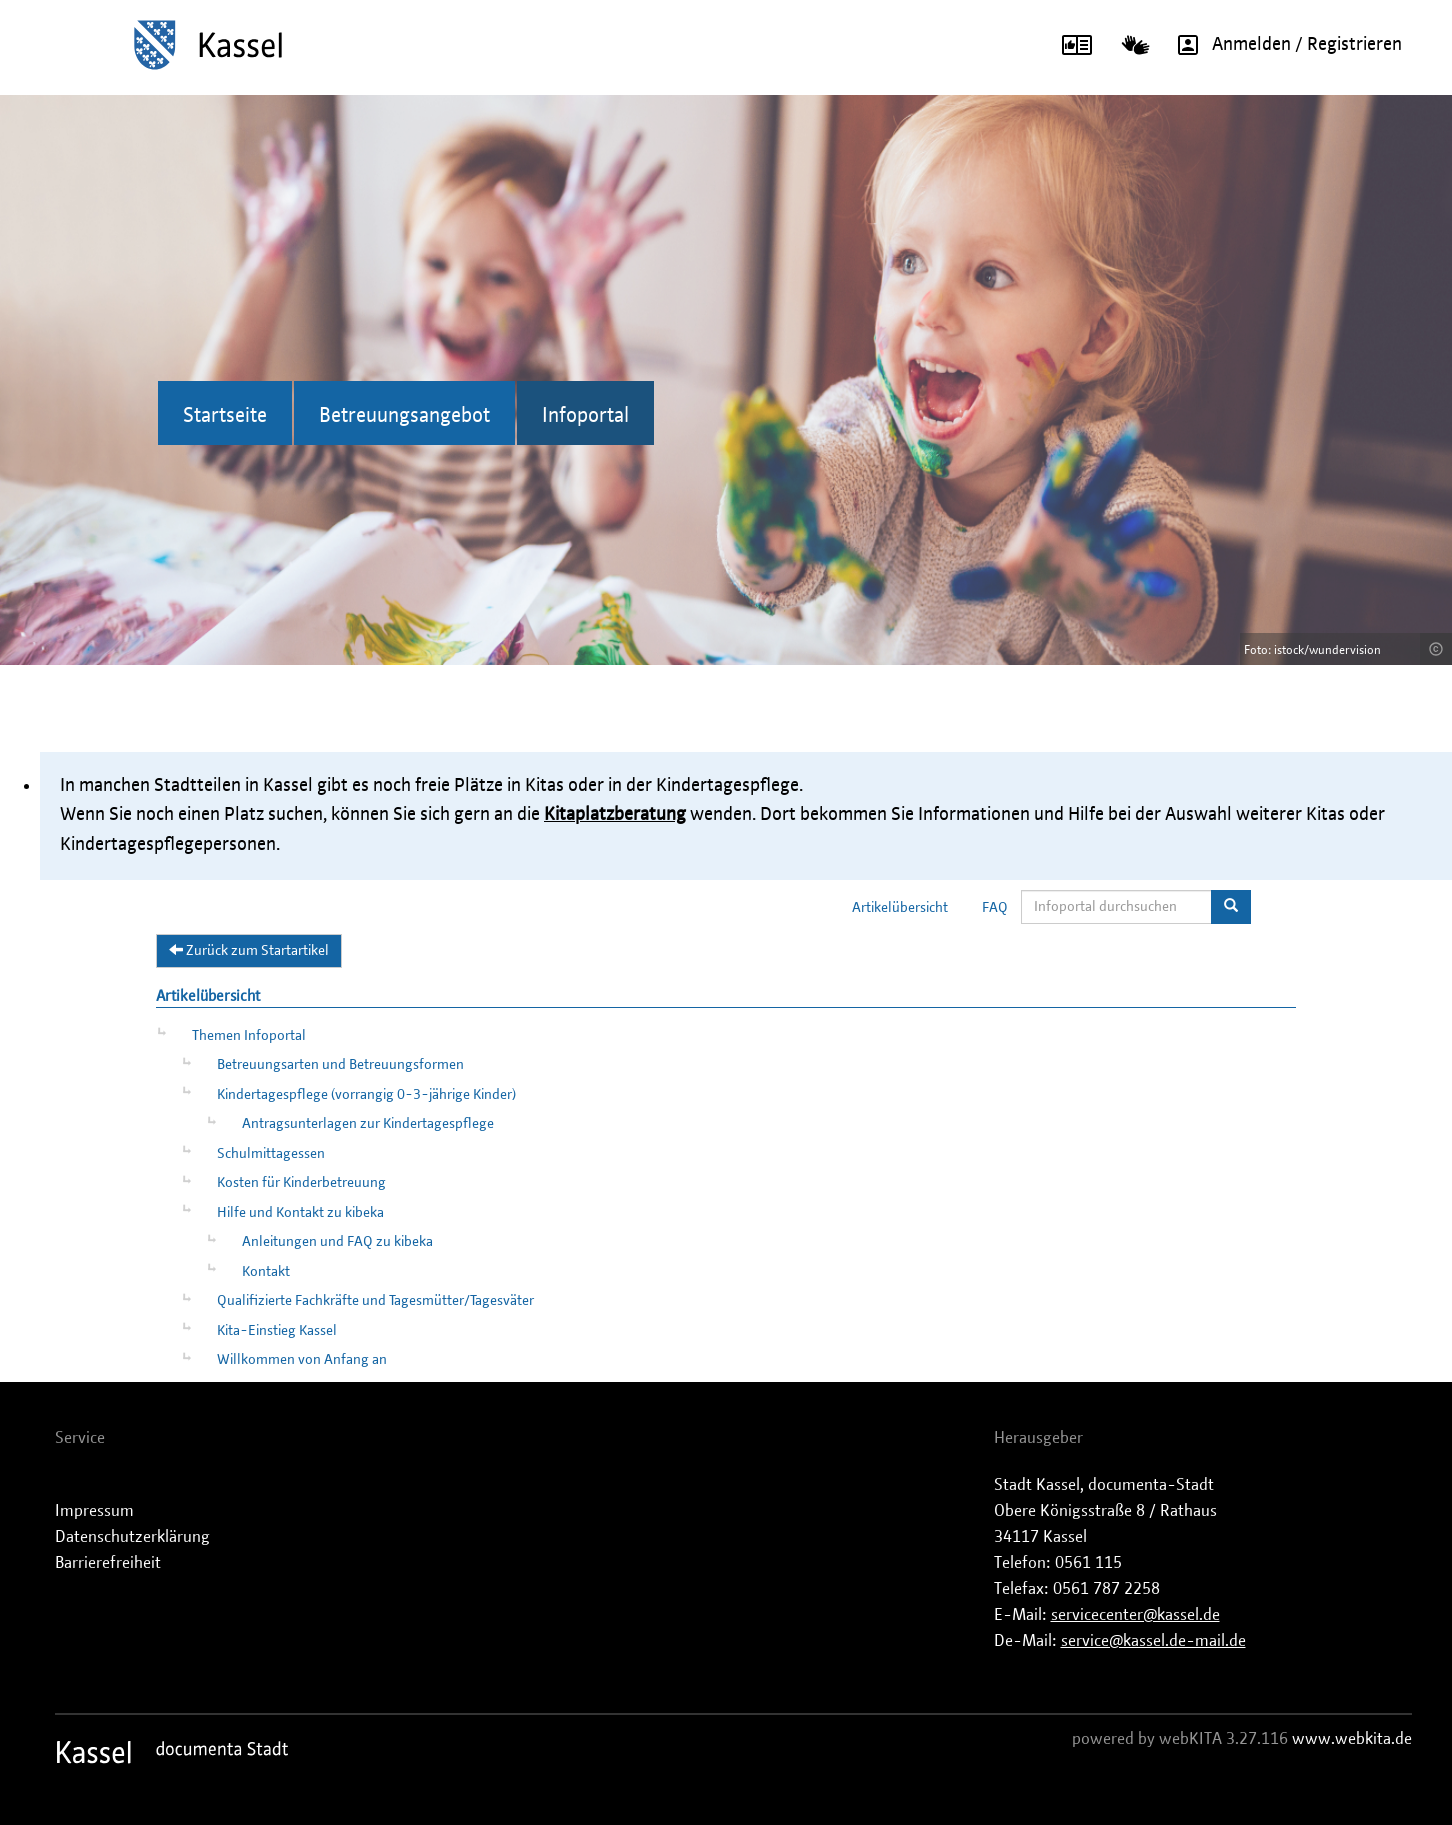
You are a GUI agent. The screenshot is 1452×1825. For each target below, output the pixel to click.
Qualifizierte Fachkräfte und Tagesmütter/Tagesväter (375, 1301)
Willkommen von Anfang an (302, 1360)
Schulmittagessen (271, 1154)
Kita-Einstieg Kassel (277, 1331)
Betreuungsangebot (404, 416)
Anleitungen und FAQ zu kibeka (337, 1242)
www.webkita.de (1352, 1739)
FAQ (995, 908)
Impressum (94, 1511)
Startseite (225, 416)
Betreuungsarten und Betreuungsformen (340, 1065)
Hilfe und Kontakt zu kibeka (300, 1213)
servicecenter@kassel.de (1135, 1615)
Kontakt (266, 1272)
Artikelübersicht (900, 908)
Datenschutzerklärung (132, 1537)
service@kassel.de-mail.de (1153, 1641)
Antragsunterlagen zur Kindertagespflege (368, 1124)
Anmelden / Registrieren (1283, 45)
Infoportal (585, 416)
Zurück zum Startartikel (249, 950)
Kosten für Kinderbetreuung (301, 1183)
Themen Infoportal (249, 1036)
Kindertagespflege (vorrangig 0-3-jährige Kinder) (366, 1095)
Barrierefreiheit (108, 1563)
